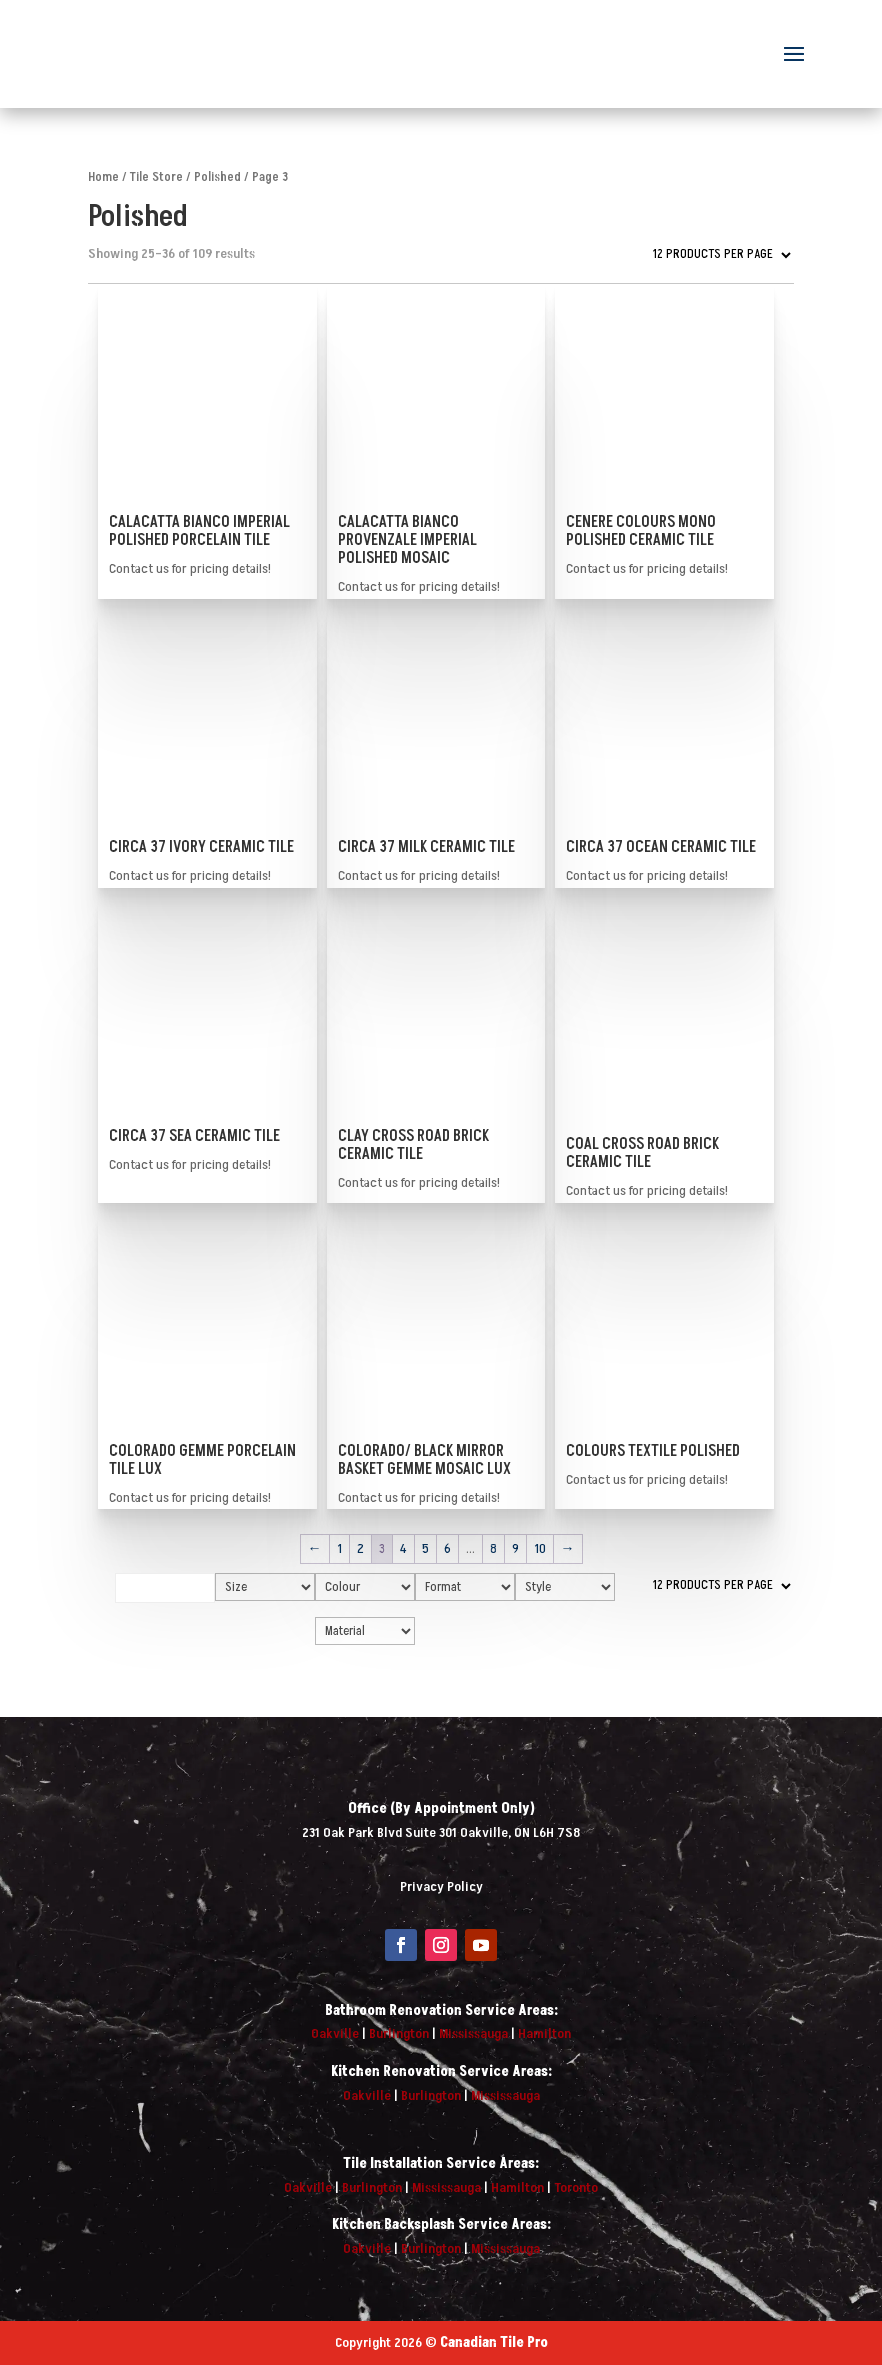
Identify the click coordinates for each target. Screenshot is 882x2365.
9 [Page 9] (515, 1548)
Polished (217, 177)
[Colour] (365, 1587)
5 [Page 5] (425, 1548)
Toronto (576, 2187)
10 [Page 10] (540, 1548)
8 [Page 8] (493, 1548)
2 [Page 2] (360, 1548)
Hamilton (544, 2033)
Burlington (399, 2033)
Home (103, 177)
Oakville (335, 2033)
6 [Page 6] (447, 1548)
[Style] (565, 1587)
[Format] (465, 1587)
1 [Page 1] (339, 1548)
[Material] (365, 1631)
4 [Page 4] (403, 1548)
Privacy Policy (441, 1886)
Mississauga (473, 2033)
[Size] (265, 1587)
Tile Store (156, 177)
